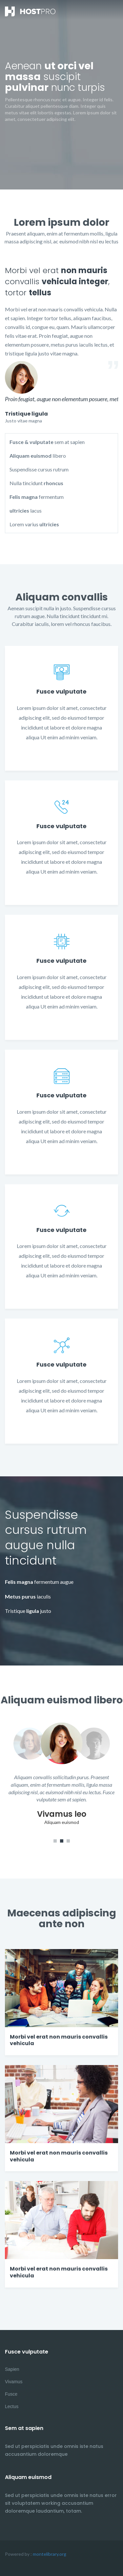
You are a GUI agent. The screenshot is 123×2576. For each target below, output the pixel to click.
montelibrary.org (49, 2554)
